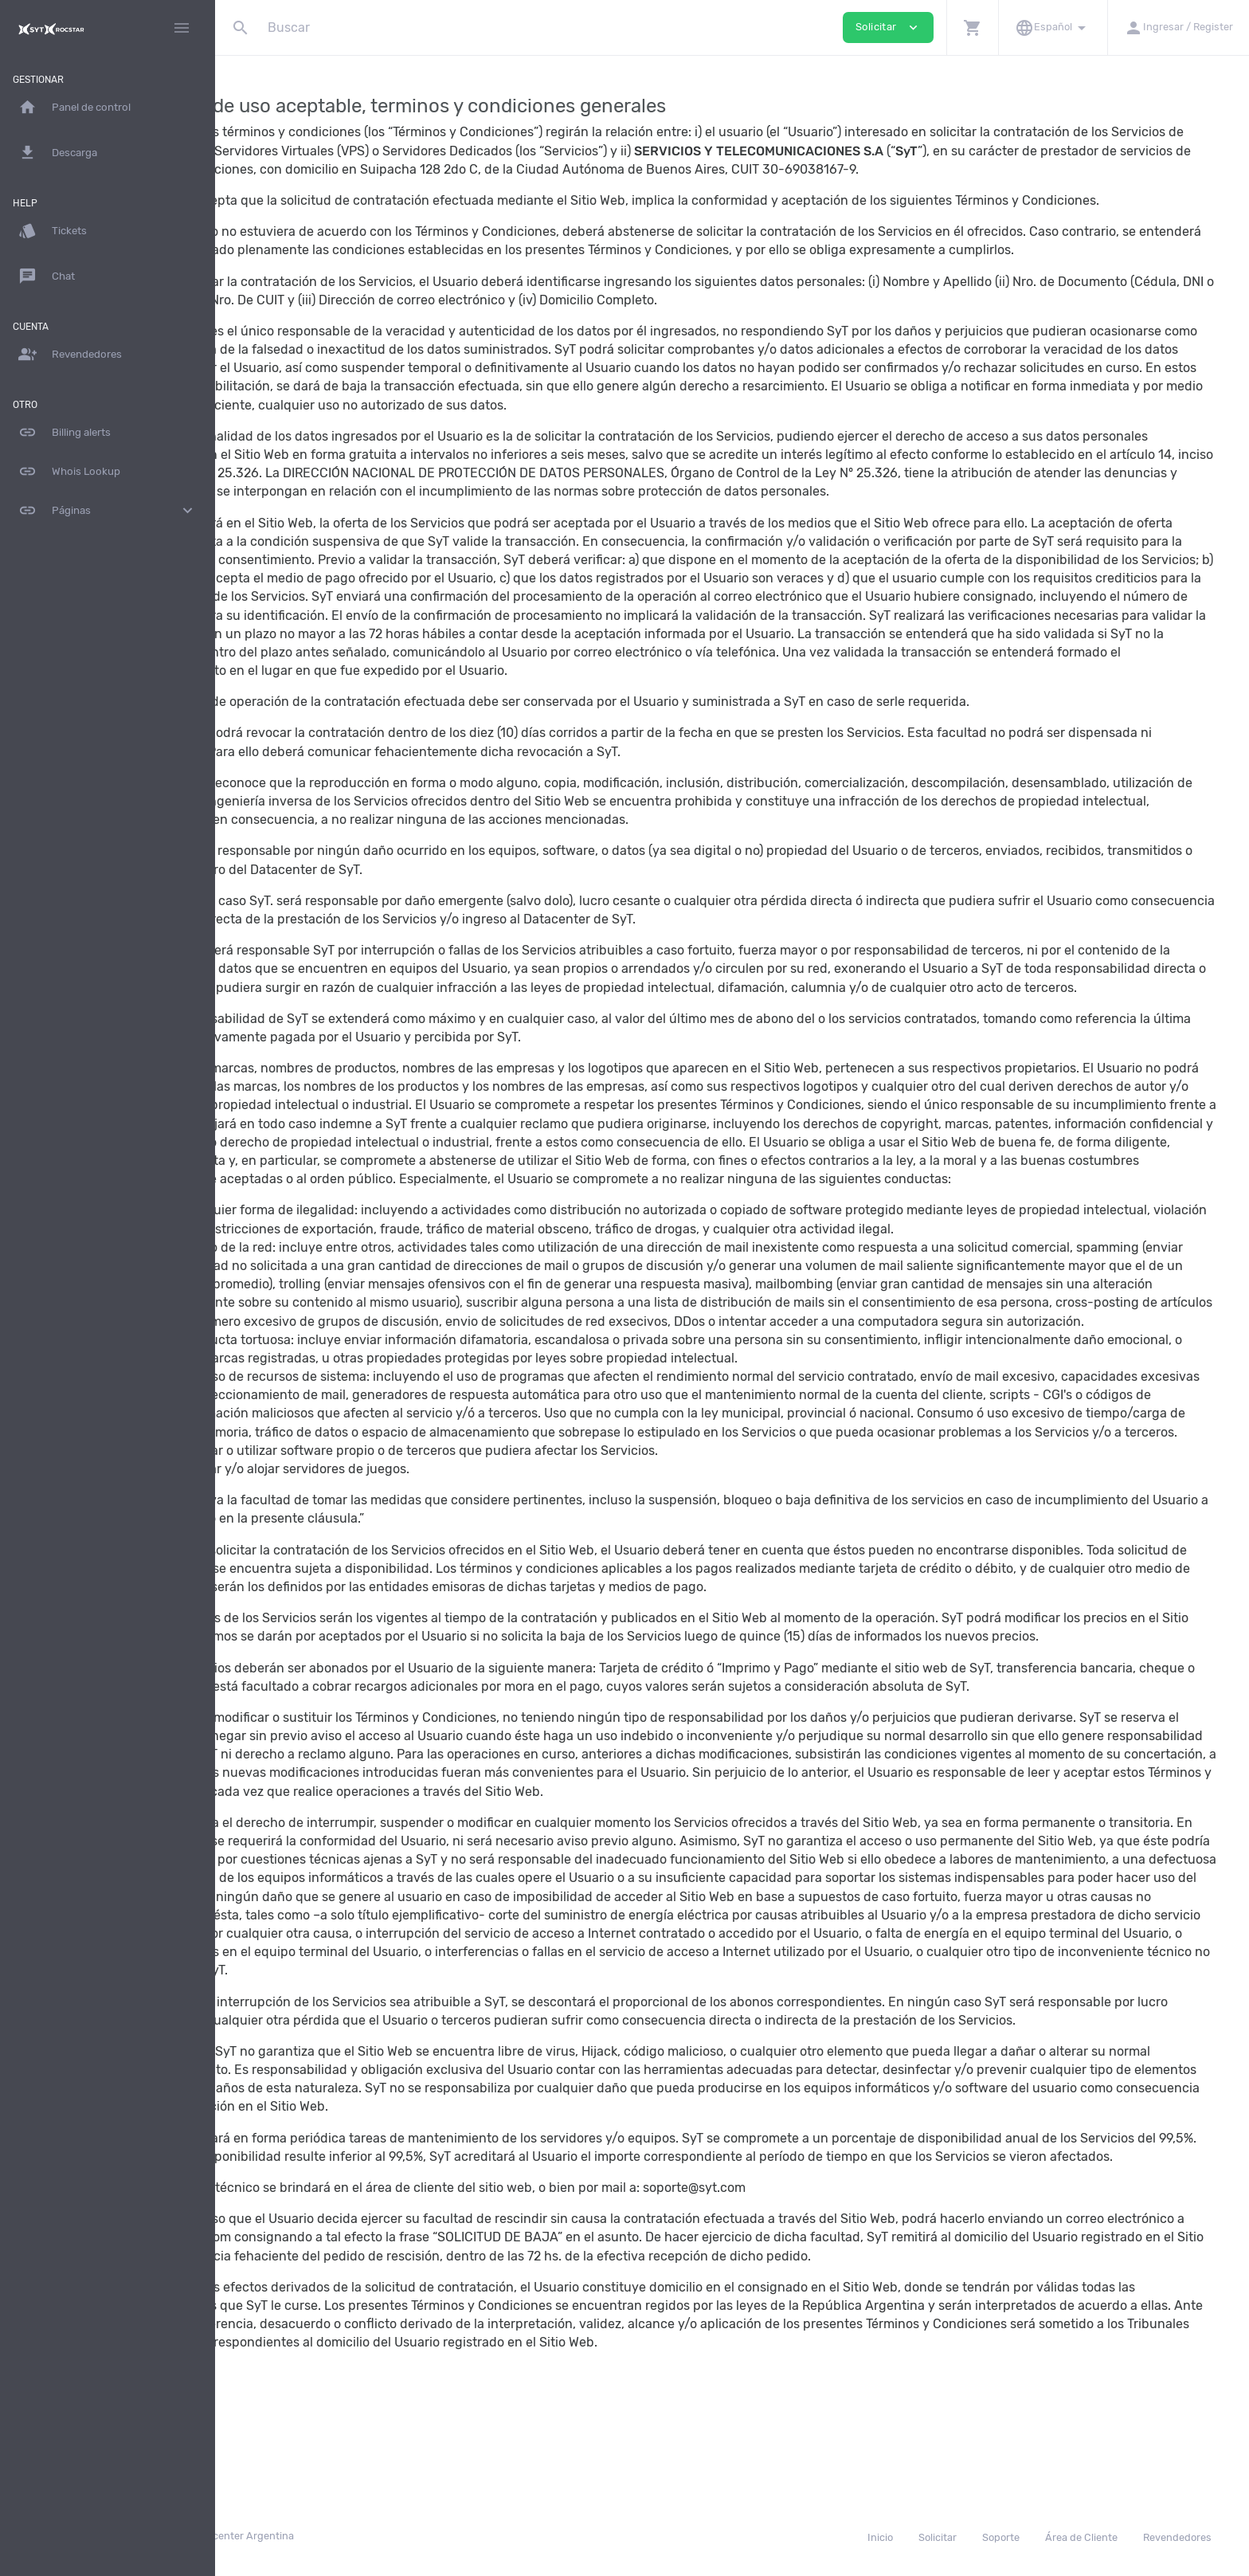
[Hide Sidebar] (182, 28)
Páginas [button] (107, 510)
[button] (972, 27)
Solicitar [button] (888, 27)
